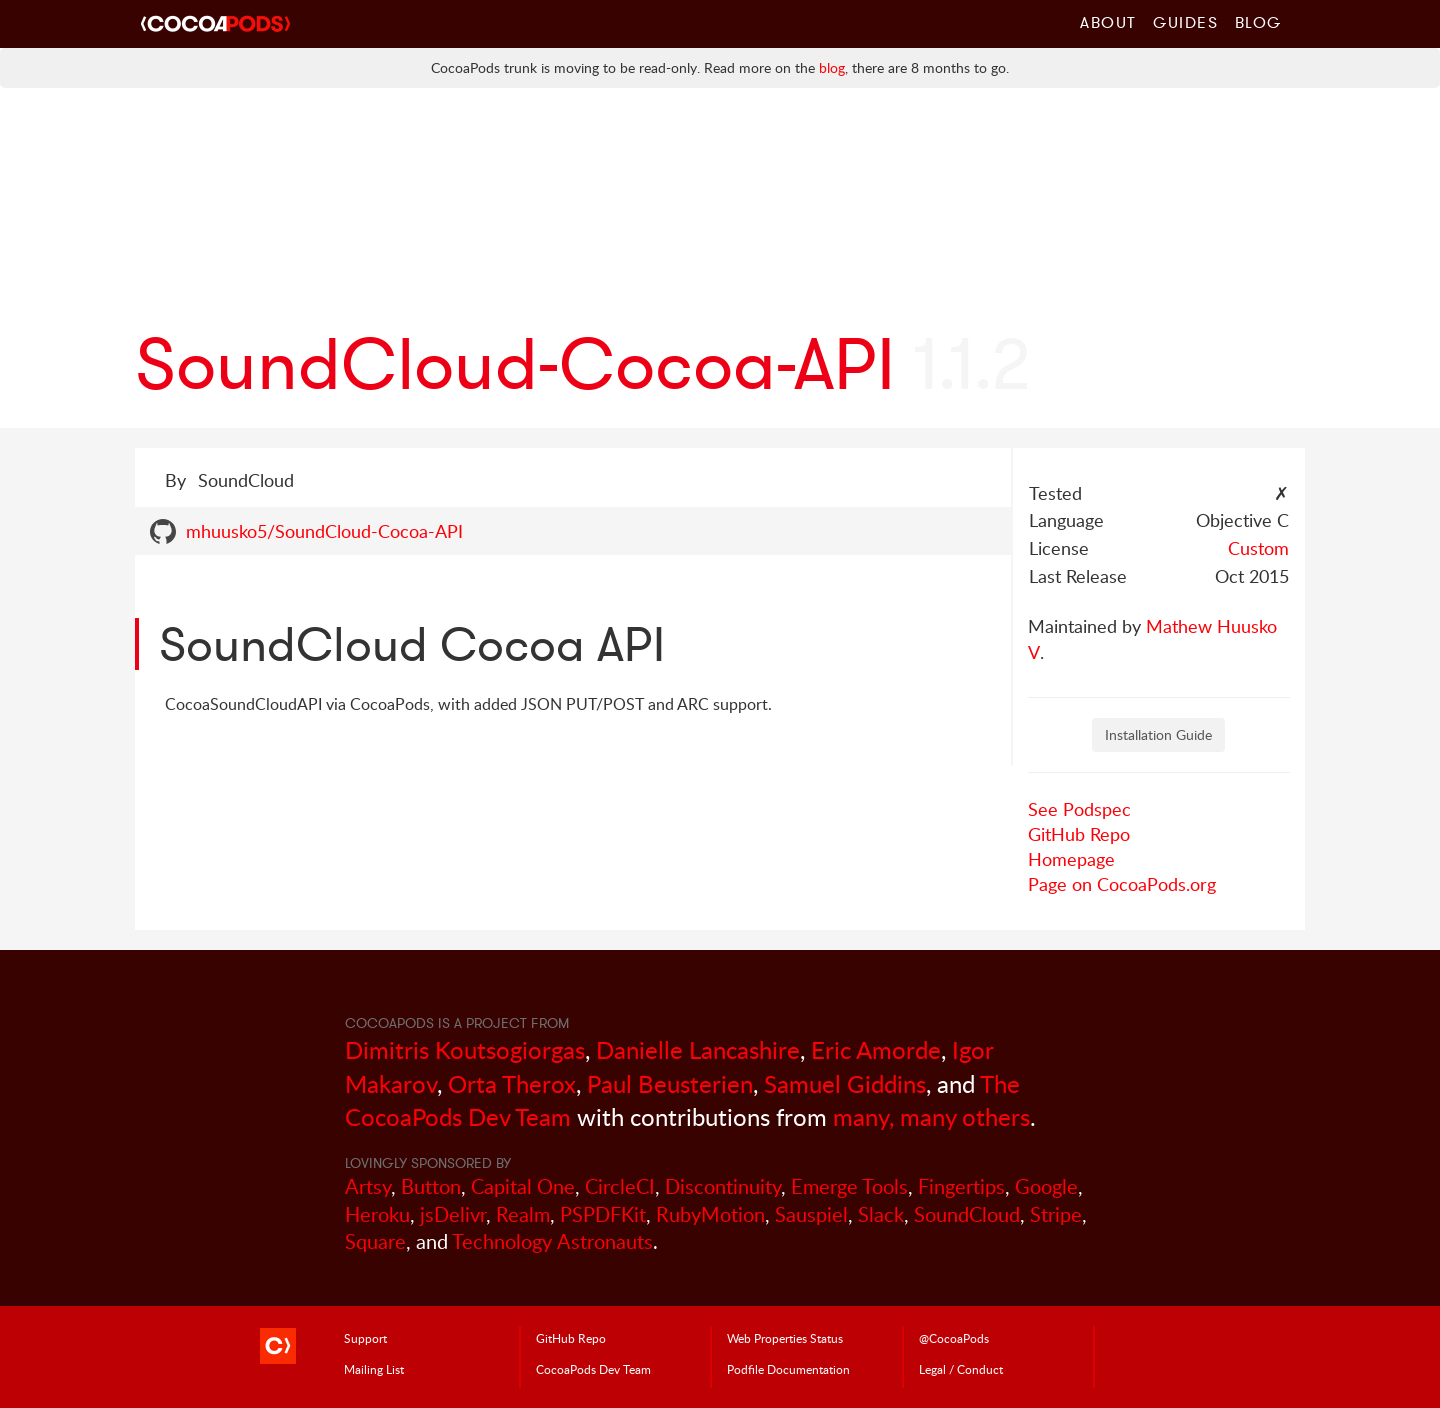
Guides (1186, 22)
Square (375, 1241)
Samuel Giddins (845, 1083)
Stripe (1056, 1214)
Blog (1258, 22)
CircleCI (620, 1186)
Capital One (523, 1186)
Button (431, 1186)
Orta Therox (512, 1083)
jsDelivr (453, 1214)
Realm (523, 1214)
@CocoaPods (954, 1338)
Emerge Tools (849, 1186)
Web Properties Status (785, 1338)
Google (1046, 1186)
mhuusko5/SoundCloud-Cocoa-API (324, 531)
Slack (881, 1214)
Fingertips (961, 1186)
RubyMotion (710, 1214)
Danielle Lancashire (698, 1049)
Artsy (368, 1186)
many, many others (931, 1116)
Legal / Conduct (961, 1369)
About (1108, 22)
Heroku (377, 1214)
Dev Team (593, 1369)
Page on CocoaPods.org (1122, 884)
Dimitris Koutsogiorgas (465, 1049)
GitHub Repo (1079, 834)
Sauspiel (811, 1214)
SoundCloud (967, 1214)
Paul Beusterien (670, 1083)
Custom (1258, 548)
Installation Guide (1158, 734)
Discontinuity (723, 1186)
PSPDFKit (603, 1214)
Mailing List (374, 1369)
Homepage (1071, 859)
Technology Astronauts (552, 1241)
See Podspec (1079, 809)
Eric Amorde (876, 1049)
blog (832, 67)
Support (365, 1338)
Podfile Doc (788, 1369)
